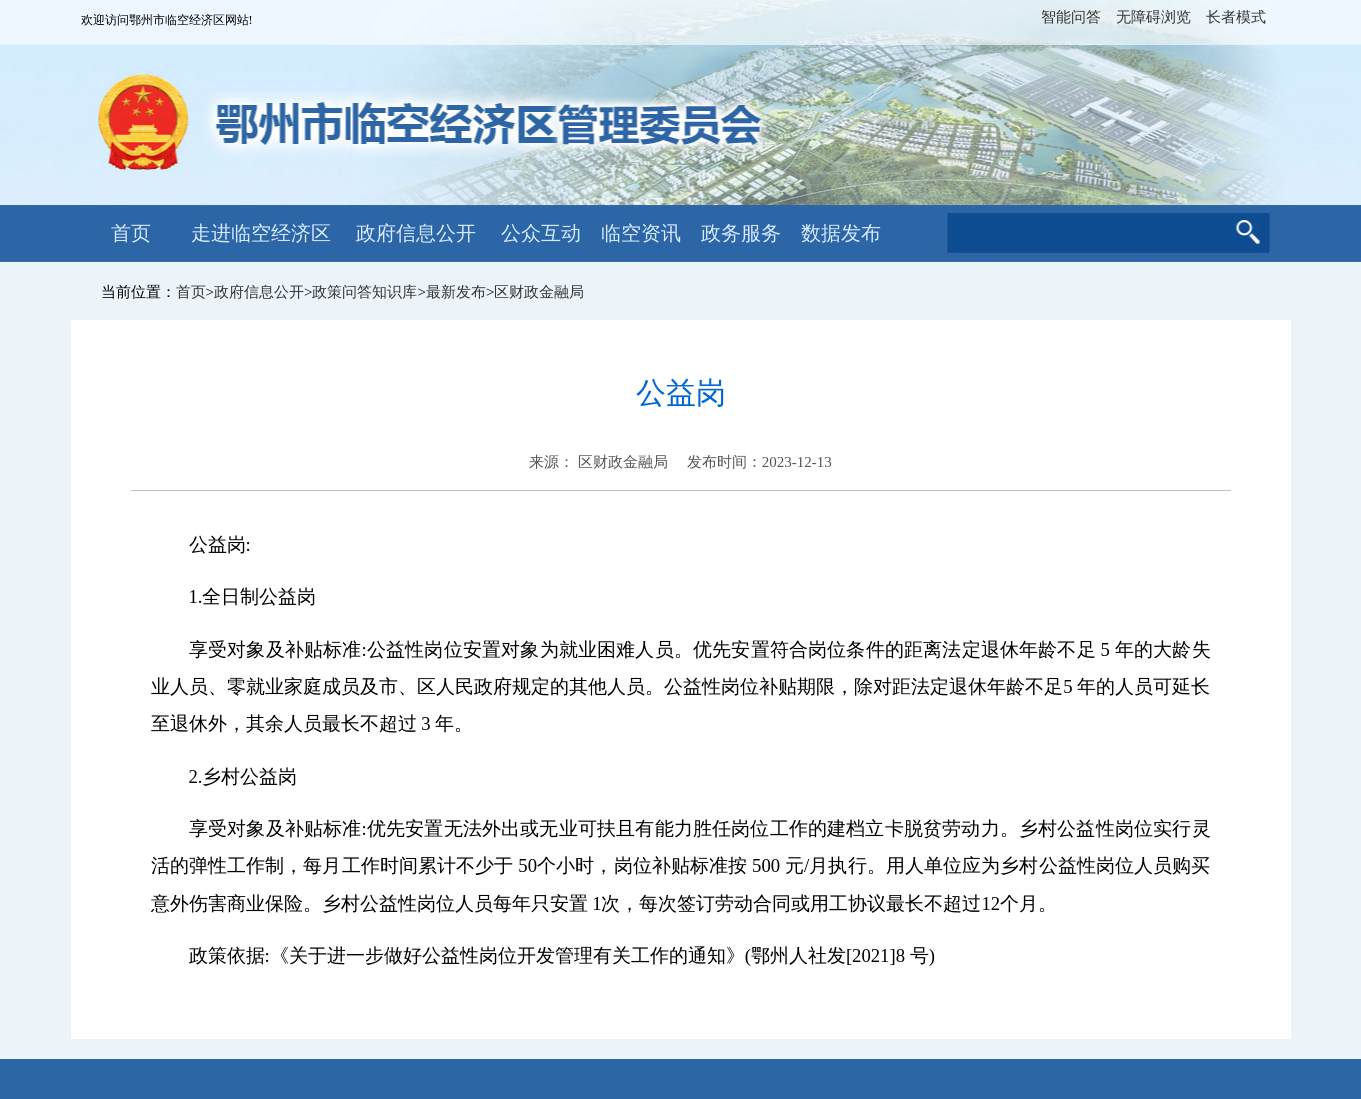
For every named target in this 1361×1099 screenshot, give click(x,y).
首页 (131, 233)
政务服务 (741, 233)
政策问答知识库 (364, 292)
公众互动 (541, 233)
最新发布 (456, 292)
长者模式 (1236, 17)
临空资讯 (641, 233)
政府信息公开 (416, 233)
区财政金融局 (539, 292)
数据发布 (841, 233)
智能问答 (1071, 17)
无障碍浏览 (1153, 17)
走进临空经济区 (261, 233)
